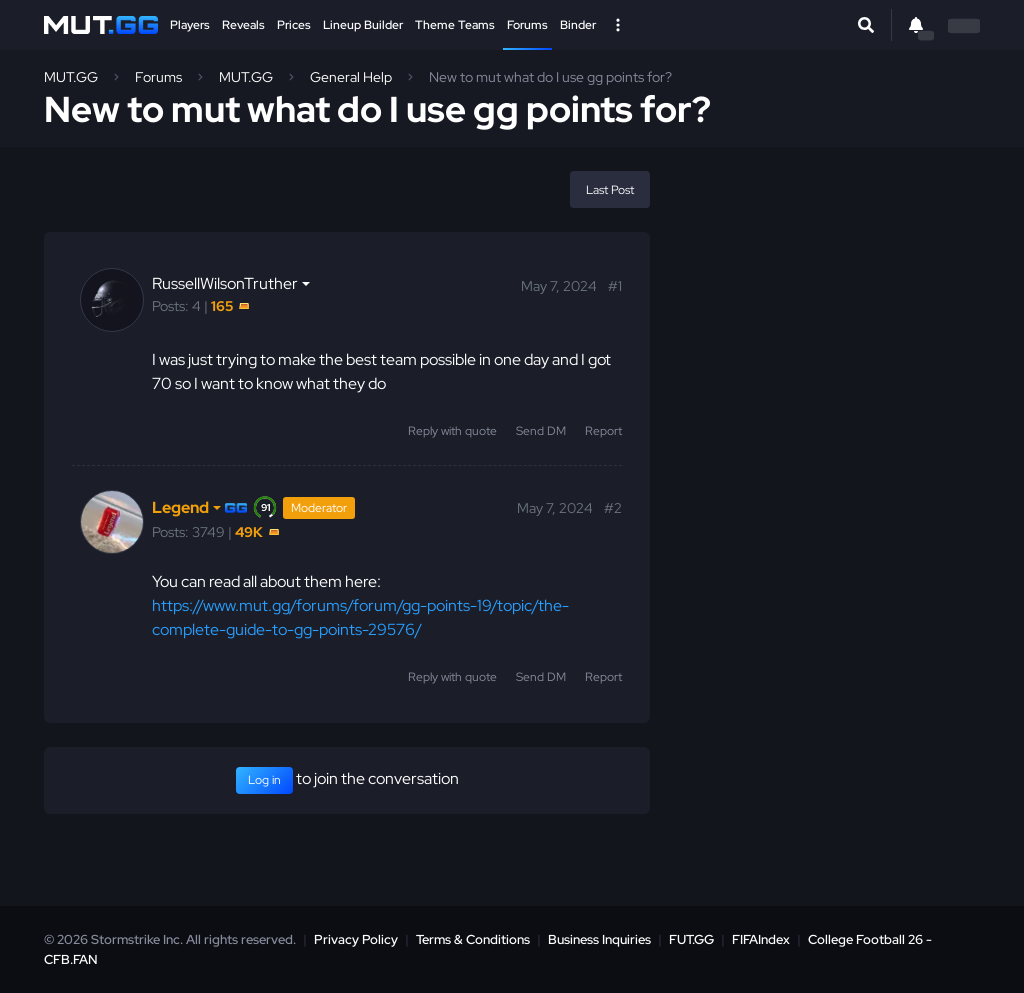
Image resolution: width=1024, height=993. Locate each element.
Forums (527, 25)
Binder (578, 25)
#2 (613, 508)
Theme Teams (455, 25)
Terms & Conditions (473, 939)
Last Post (610, 190)
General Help (351, 77)
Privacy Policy (356, 939)
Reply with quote (452, 431)
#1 (615, 286)
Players (190, 25)
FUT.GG (691, 939)
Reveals (243, 25)
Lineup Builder (363, 25)
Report (603, 431)
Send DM (541, 431)
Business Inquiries (599, 939)
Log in (264, 780)
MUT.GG (71, 77)
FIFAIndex (761, 939)
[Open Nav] (618, 25)
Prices (294, 25)
